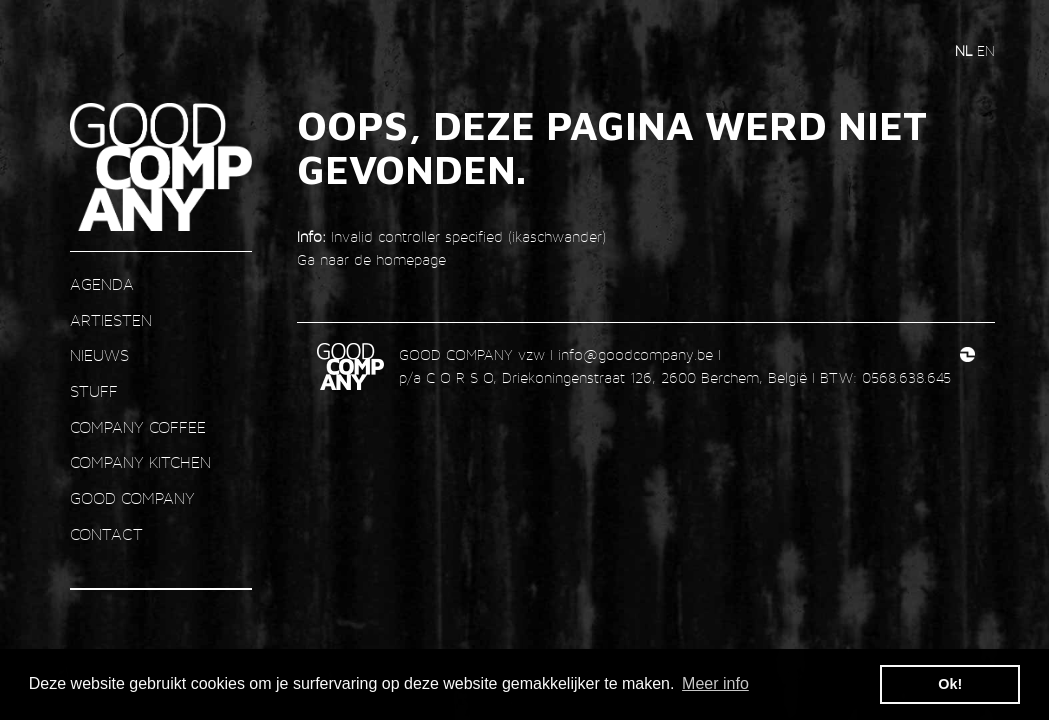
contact (106, 534)
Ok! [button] (950, 684)
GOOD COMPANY (132, 498)
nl (966, 50)
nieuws (99, 355)
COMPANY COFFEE (138, 427)
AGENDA (102, 284)
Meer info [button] (715, 683)
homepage (411, 259)
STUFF (94, 391)
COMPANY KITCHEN (140, 462)
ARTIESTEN (111, 320)
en (986, 50)
